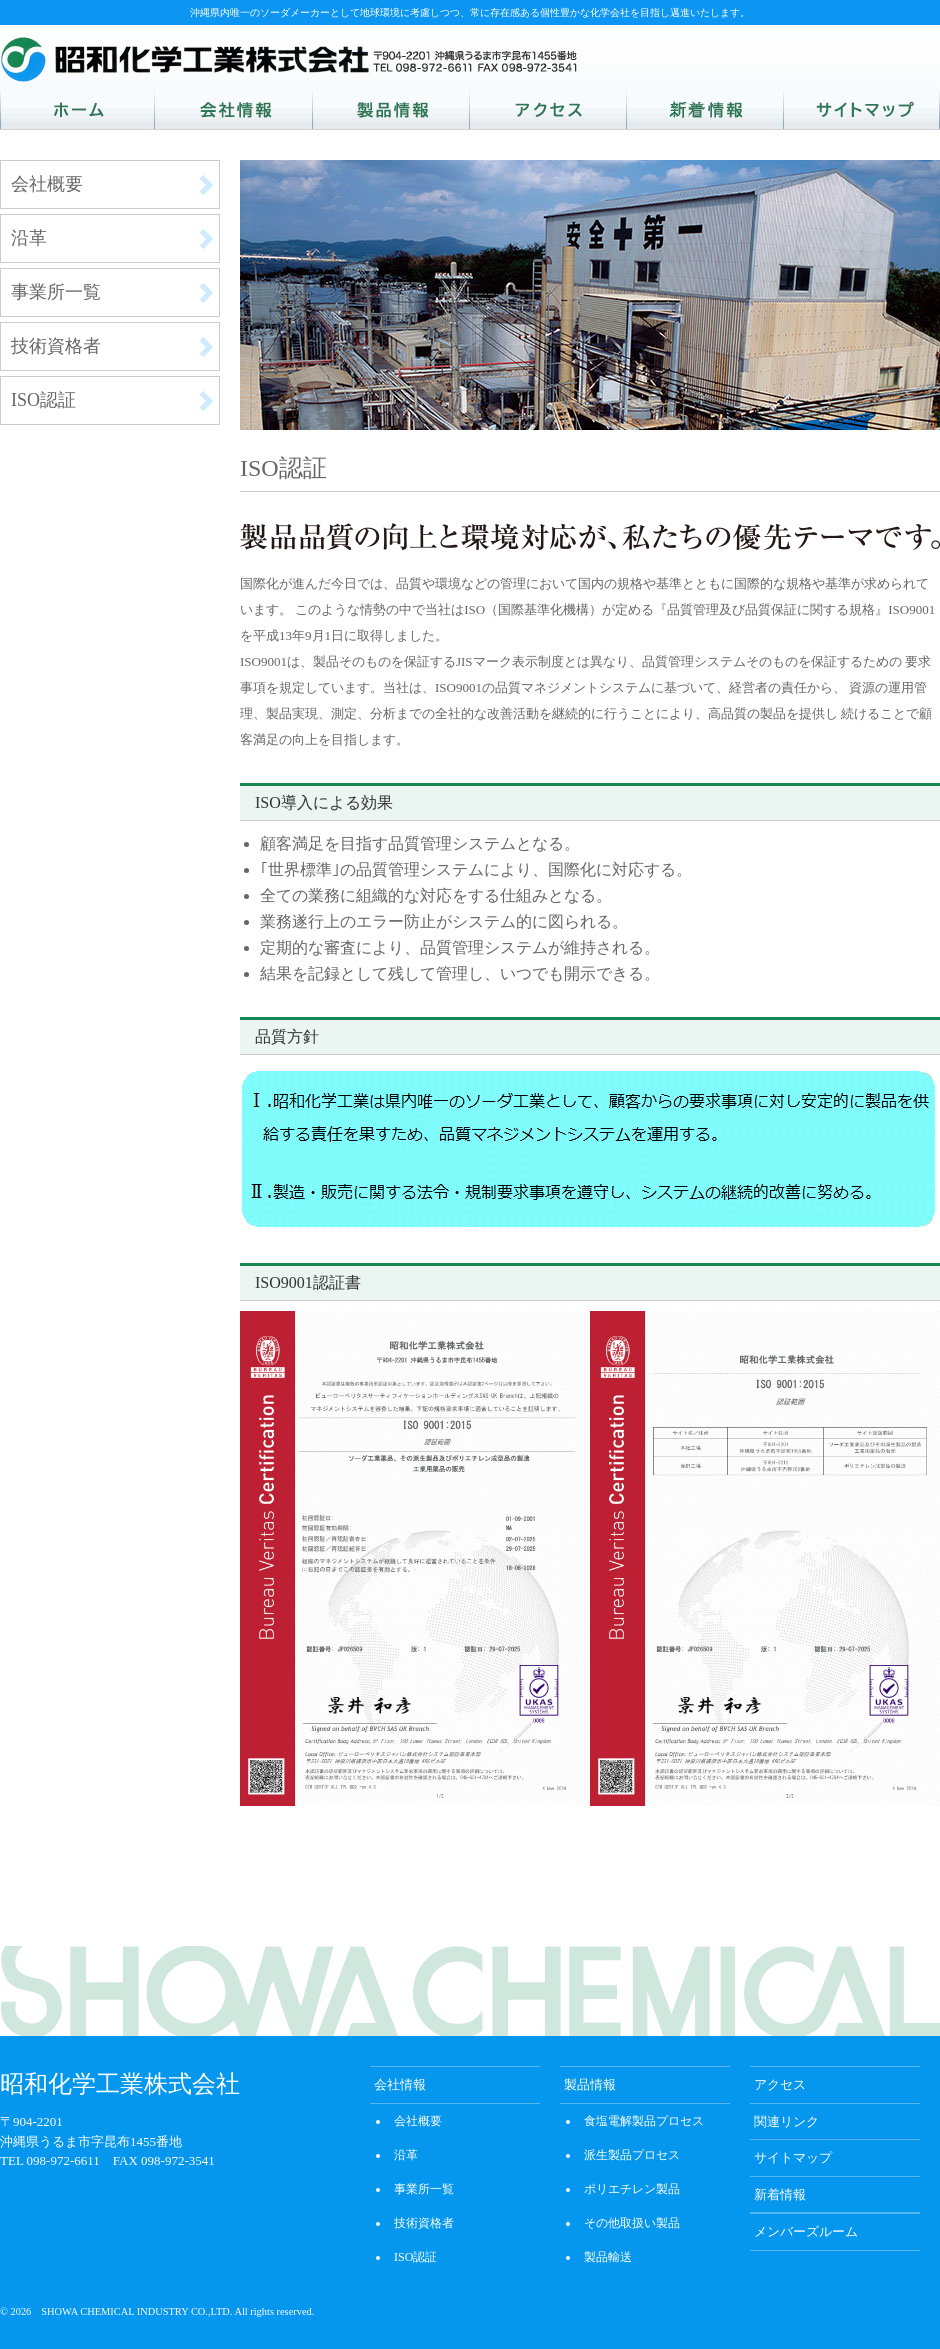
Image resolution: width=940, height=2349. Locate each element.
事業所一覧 (56, 292)
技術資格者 (56, 346)
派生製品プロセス (632, 2155)
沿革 (29, 238)
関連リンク (786, 2121)
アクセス (780, 2084)
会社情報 (400, 2084)
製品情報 (590, 2084)
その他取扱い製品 (632, 2223)
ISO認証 (43, 400)
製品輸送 (608, 2257)
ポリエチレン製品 (632, 2189)
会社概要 (47, 184)
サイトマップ (793, 2157)
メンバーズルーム (806, 2231)
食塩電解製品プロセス (644, 2121)
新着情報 (780, 2194)
